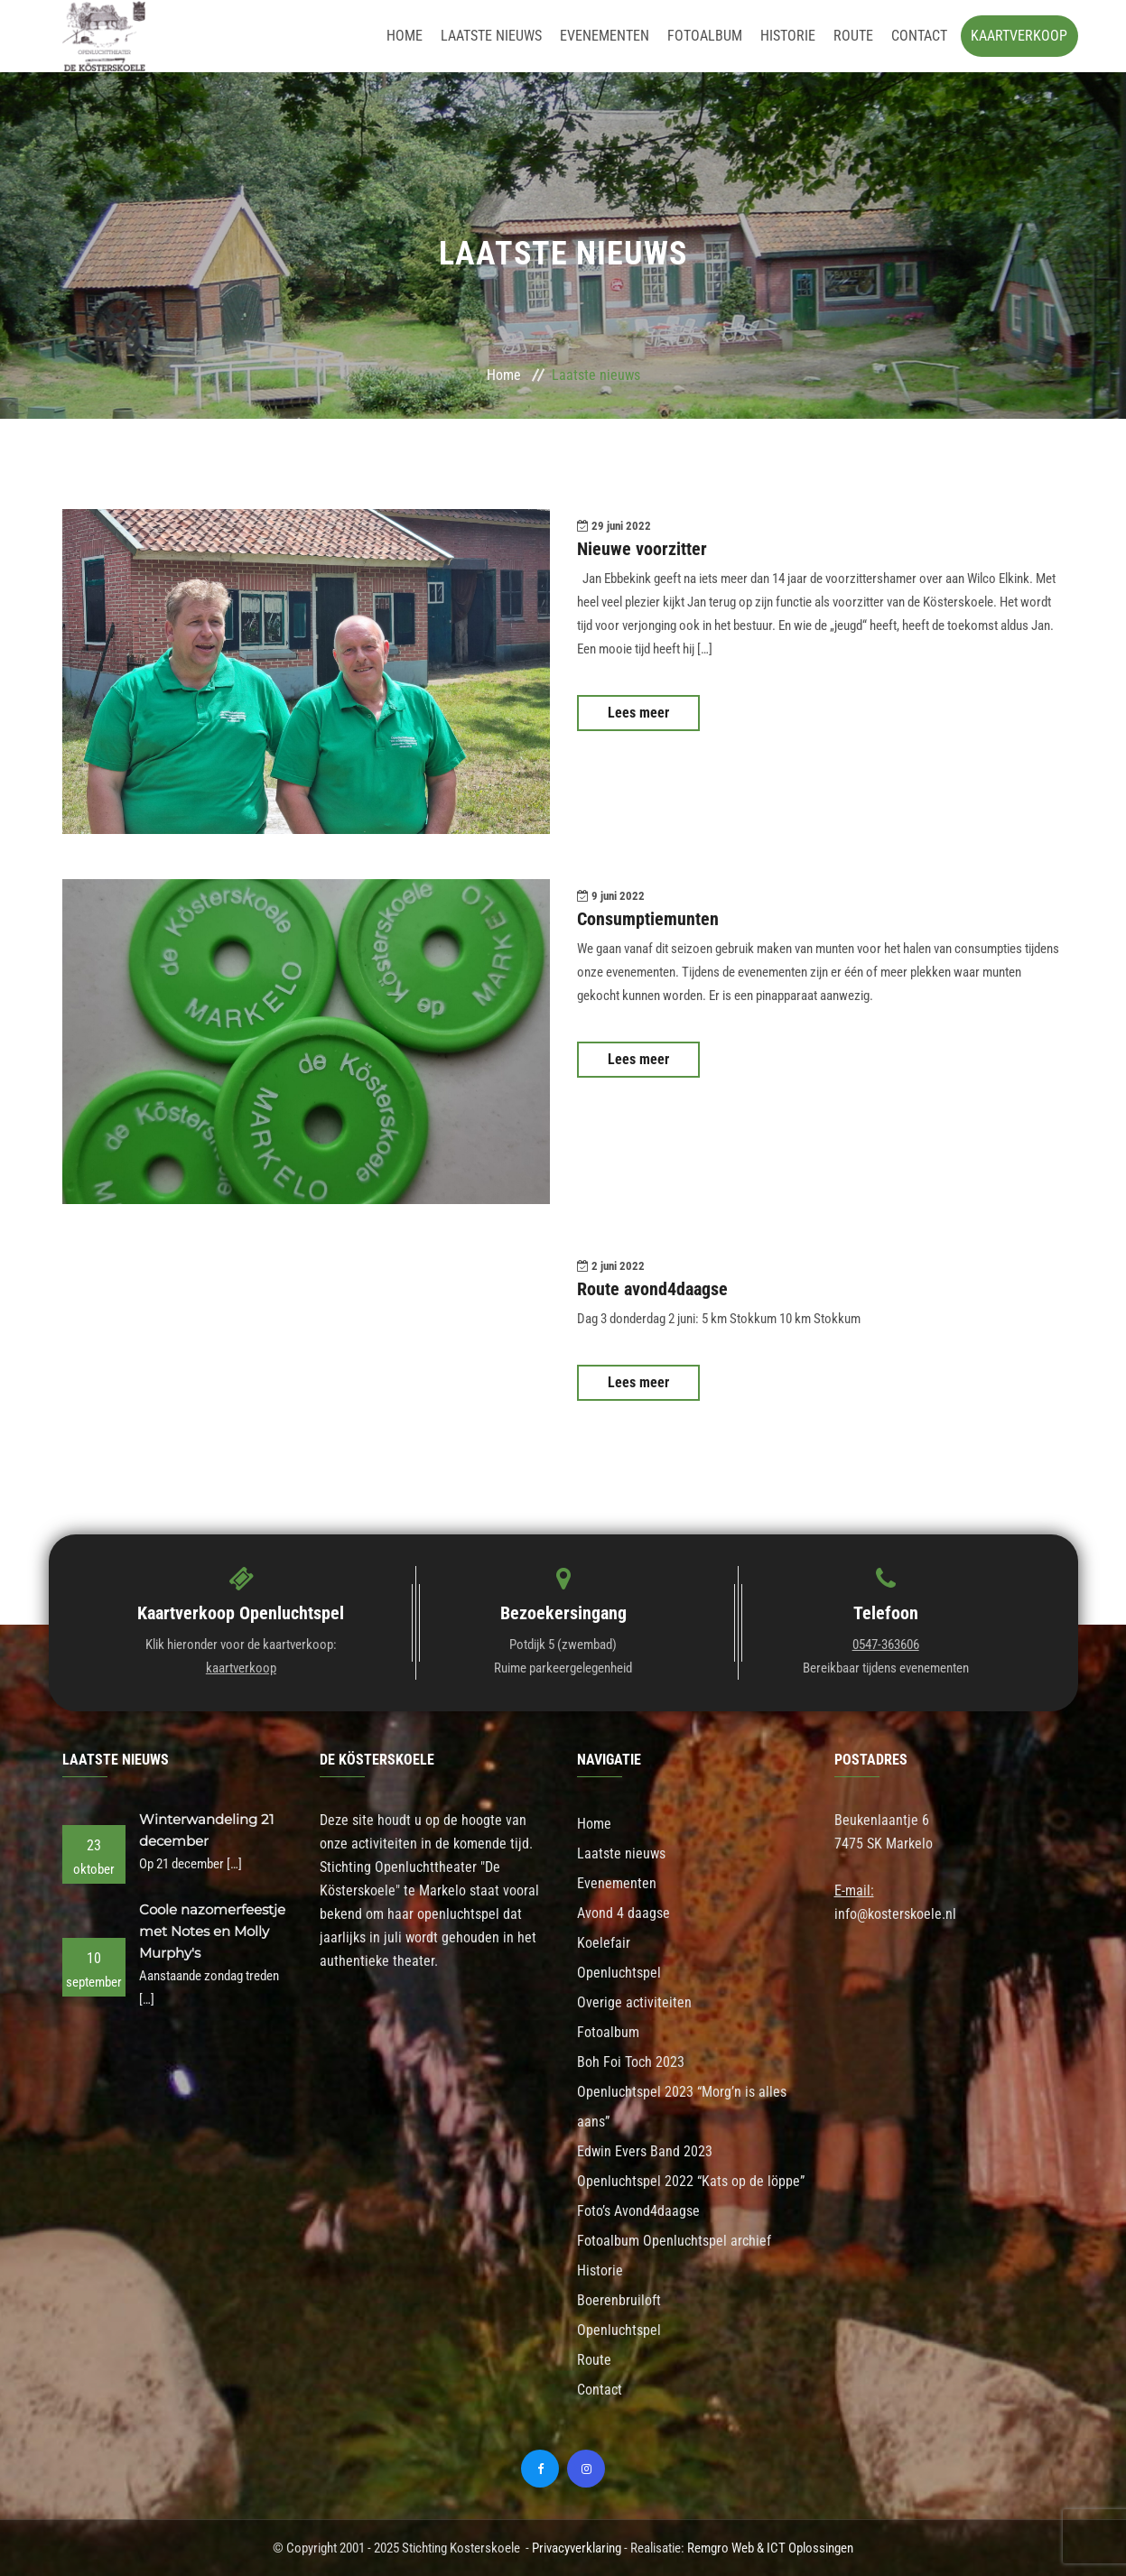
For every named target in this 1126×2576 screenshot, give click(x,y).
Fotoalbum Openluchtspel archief (674, 2240)
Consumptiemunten (648, 919)
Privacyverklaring (576, 2548)
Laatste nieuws (491, 35)
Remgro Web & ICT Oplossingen (770, 2548)
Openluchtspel (619, 1972)
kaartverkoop (241, 1668)
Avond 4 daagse (623, 1913)
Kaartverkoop (1019, 35)
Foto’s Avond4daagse (638, 2210)
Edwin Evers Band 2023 (644, 2151)
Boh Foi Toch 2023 (630, 2062)
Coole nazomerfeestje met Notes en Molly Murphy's (212, 1931)
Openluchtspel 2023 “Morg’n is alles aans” (681, 2106)
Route (853, 35)
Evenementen (604, 35)
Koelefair (603, 1942)
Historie (787, 35)
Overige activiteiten (634, 2002)
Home (404, 35)
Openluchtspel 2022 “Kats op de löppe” (691, 2181)
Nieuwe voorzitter (642, 549)
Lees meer (638, 712)
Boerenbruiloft (619, 2300)
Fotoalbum (704, 35)
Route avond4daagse (652, 1289)
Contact (919, 35)
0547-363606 (885, 1644)
